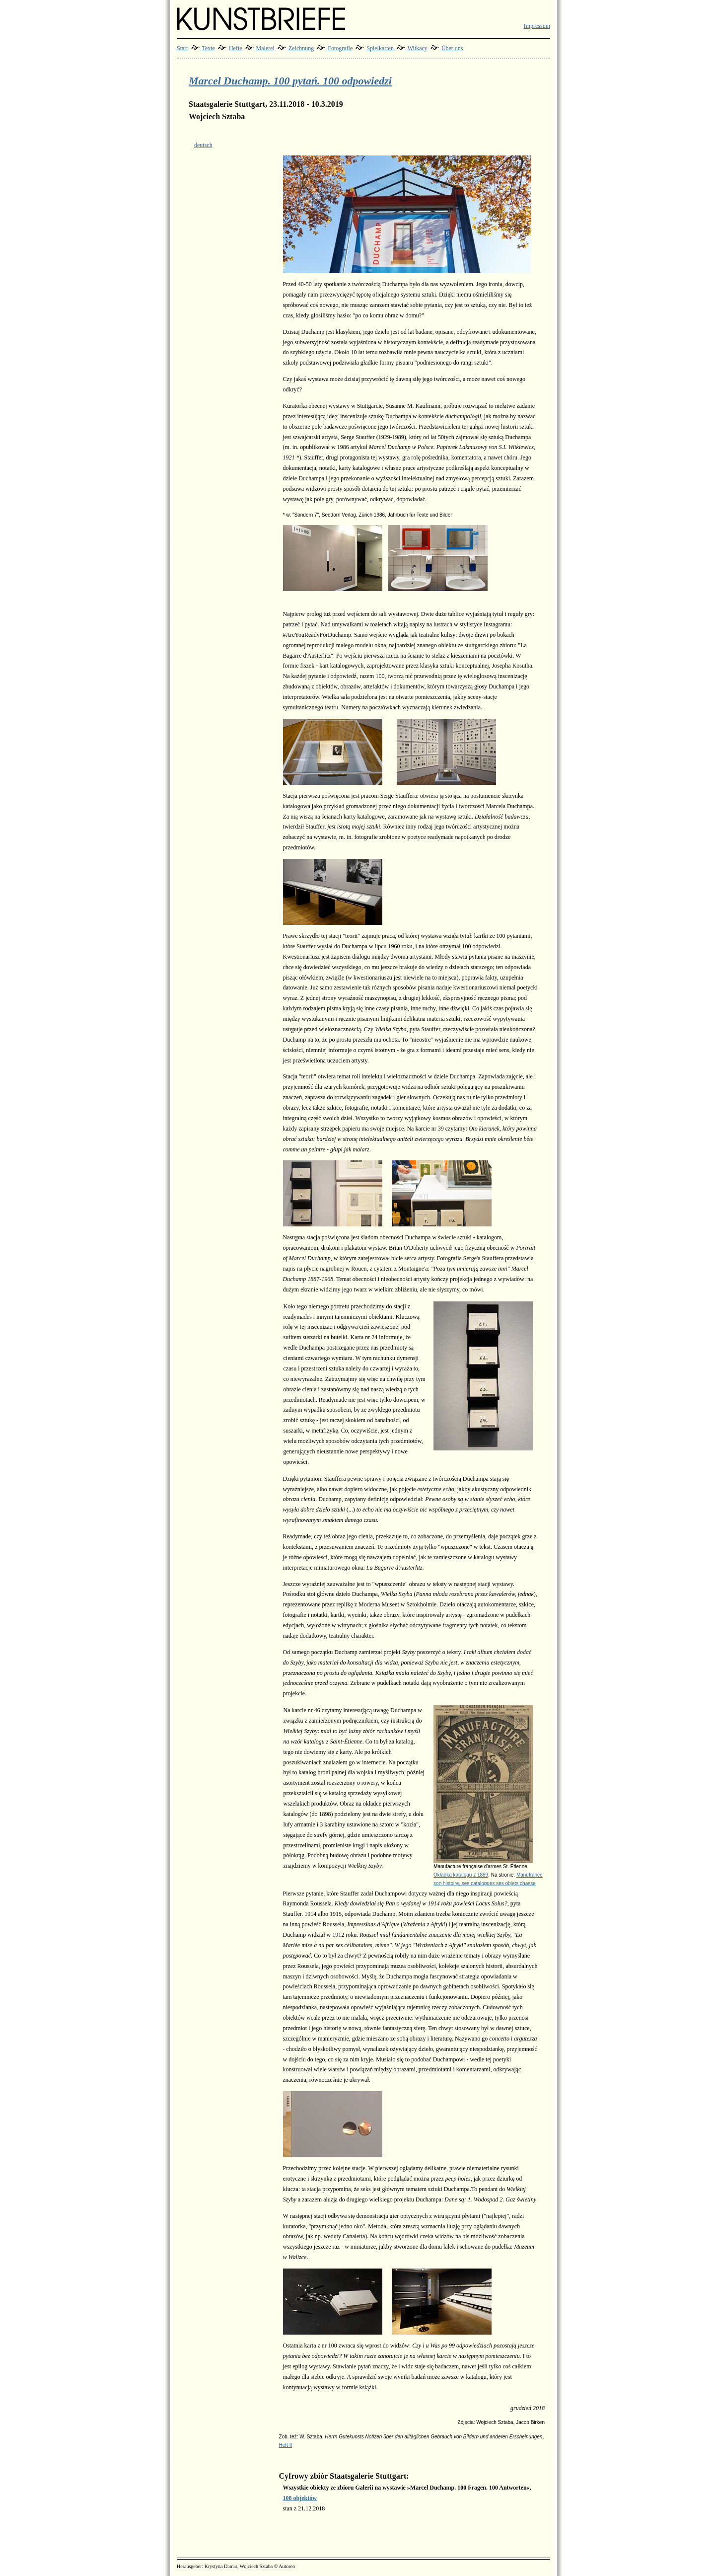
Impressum (537, 25)
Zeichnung (301, 48)
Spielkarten (380, 48)
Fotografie (340, 48)
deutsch (203, 145)
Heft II (285, 2445)
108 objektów (300, 2498)
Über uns (452, 48)
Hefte (235, 48)
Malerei (265, 48)
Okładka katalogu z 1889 (460, 1875)
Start (182, 48)
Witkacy (418, 48)
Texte (208, 48)
